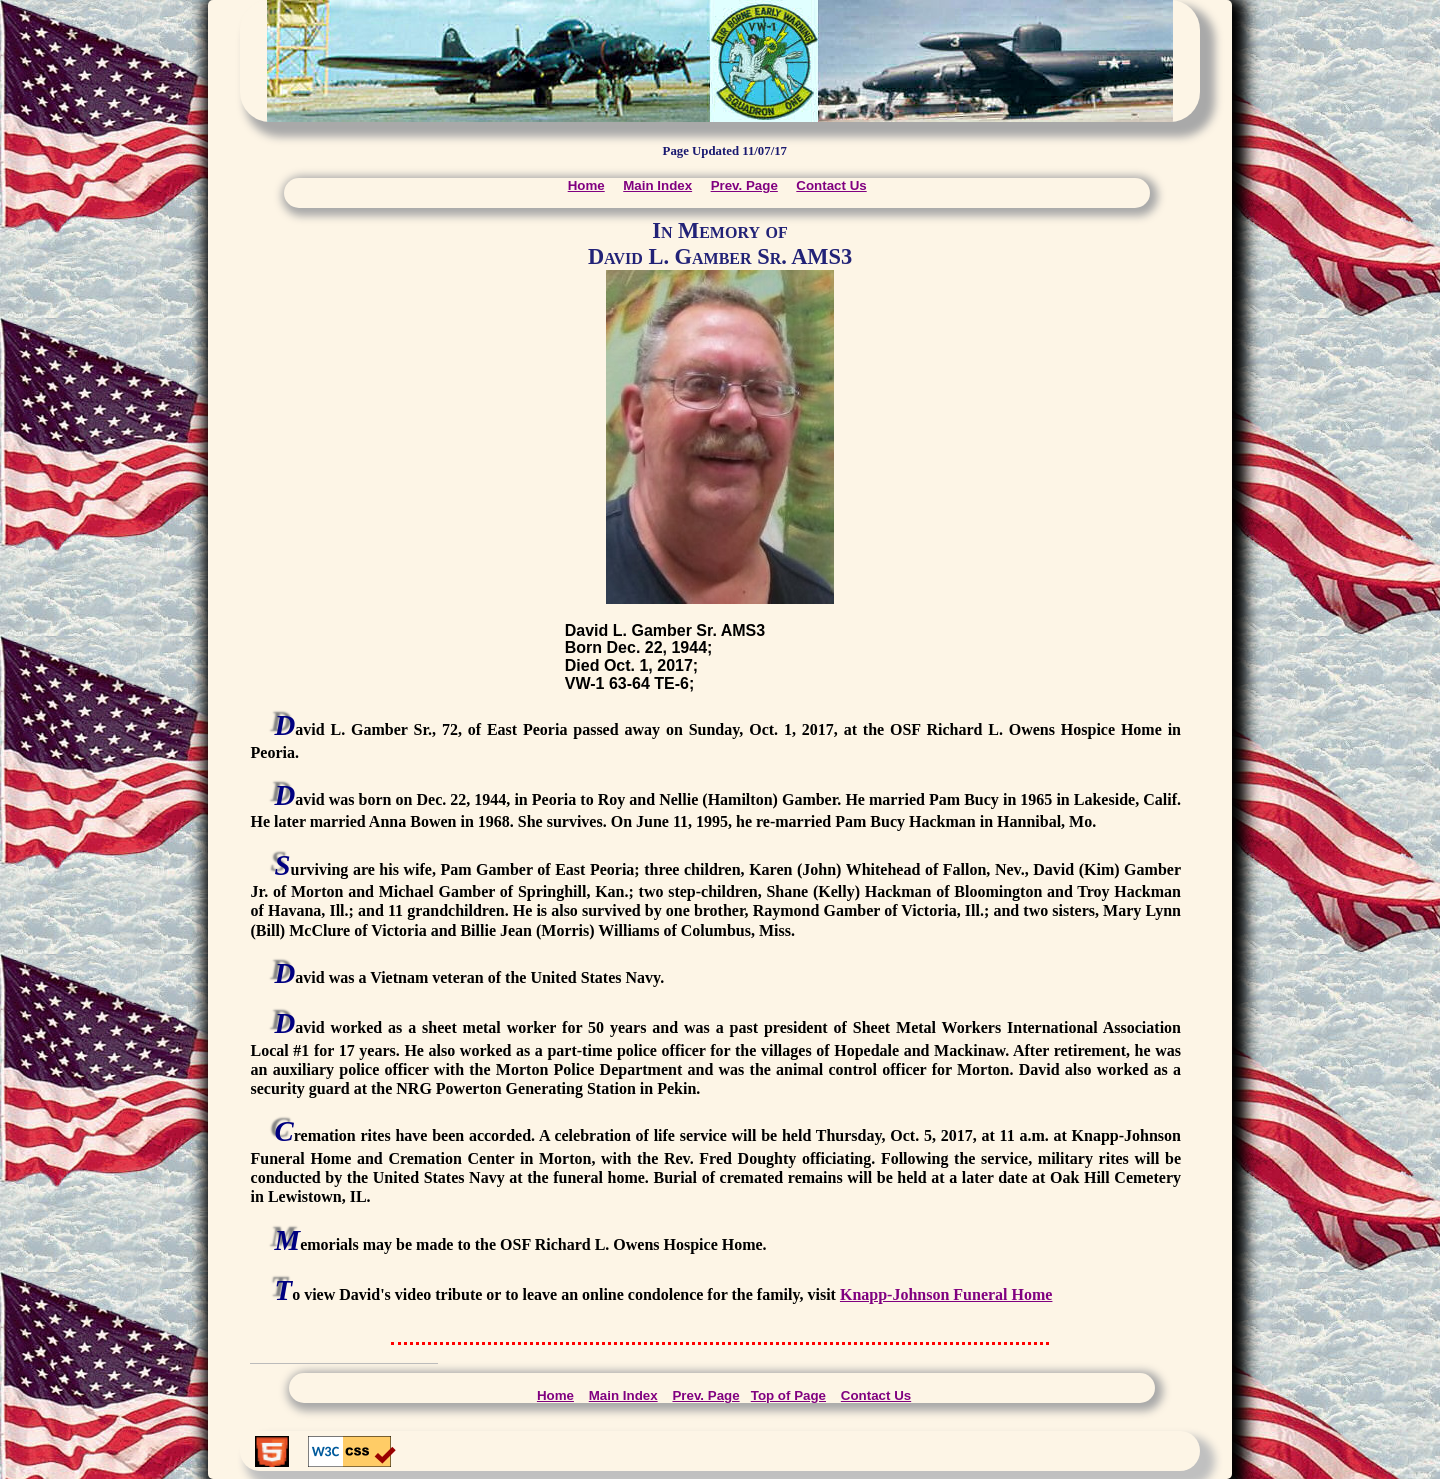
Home (586, 185)
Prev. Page (744, 185)
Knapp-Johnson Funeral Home (946, 1294)
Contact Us (831, 185)
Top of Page (788, 1395)
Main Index (657, 185)
